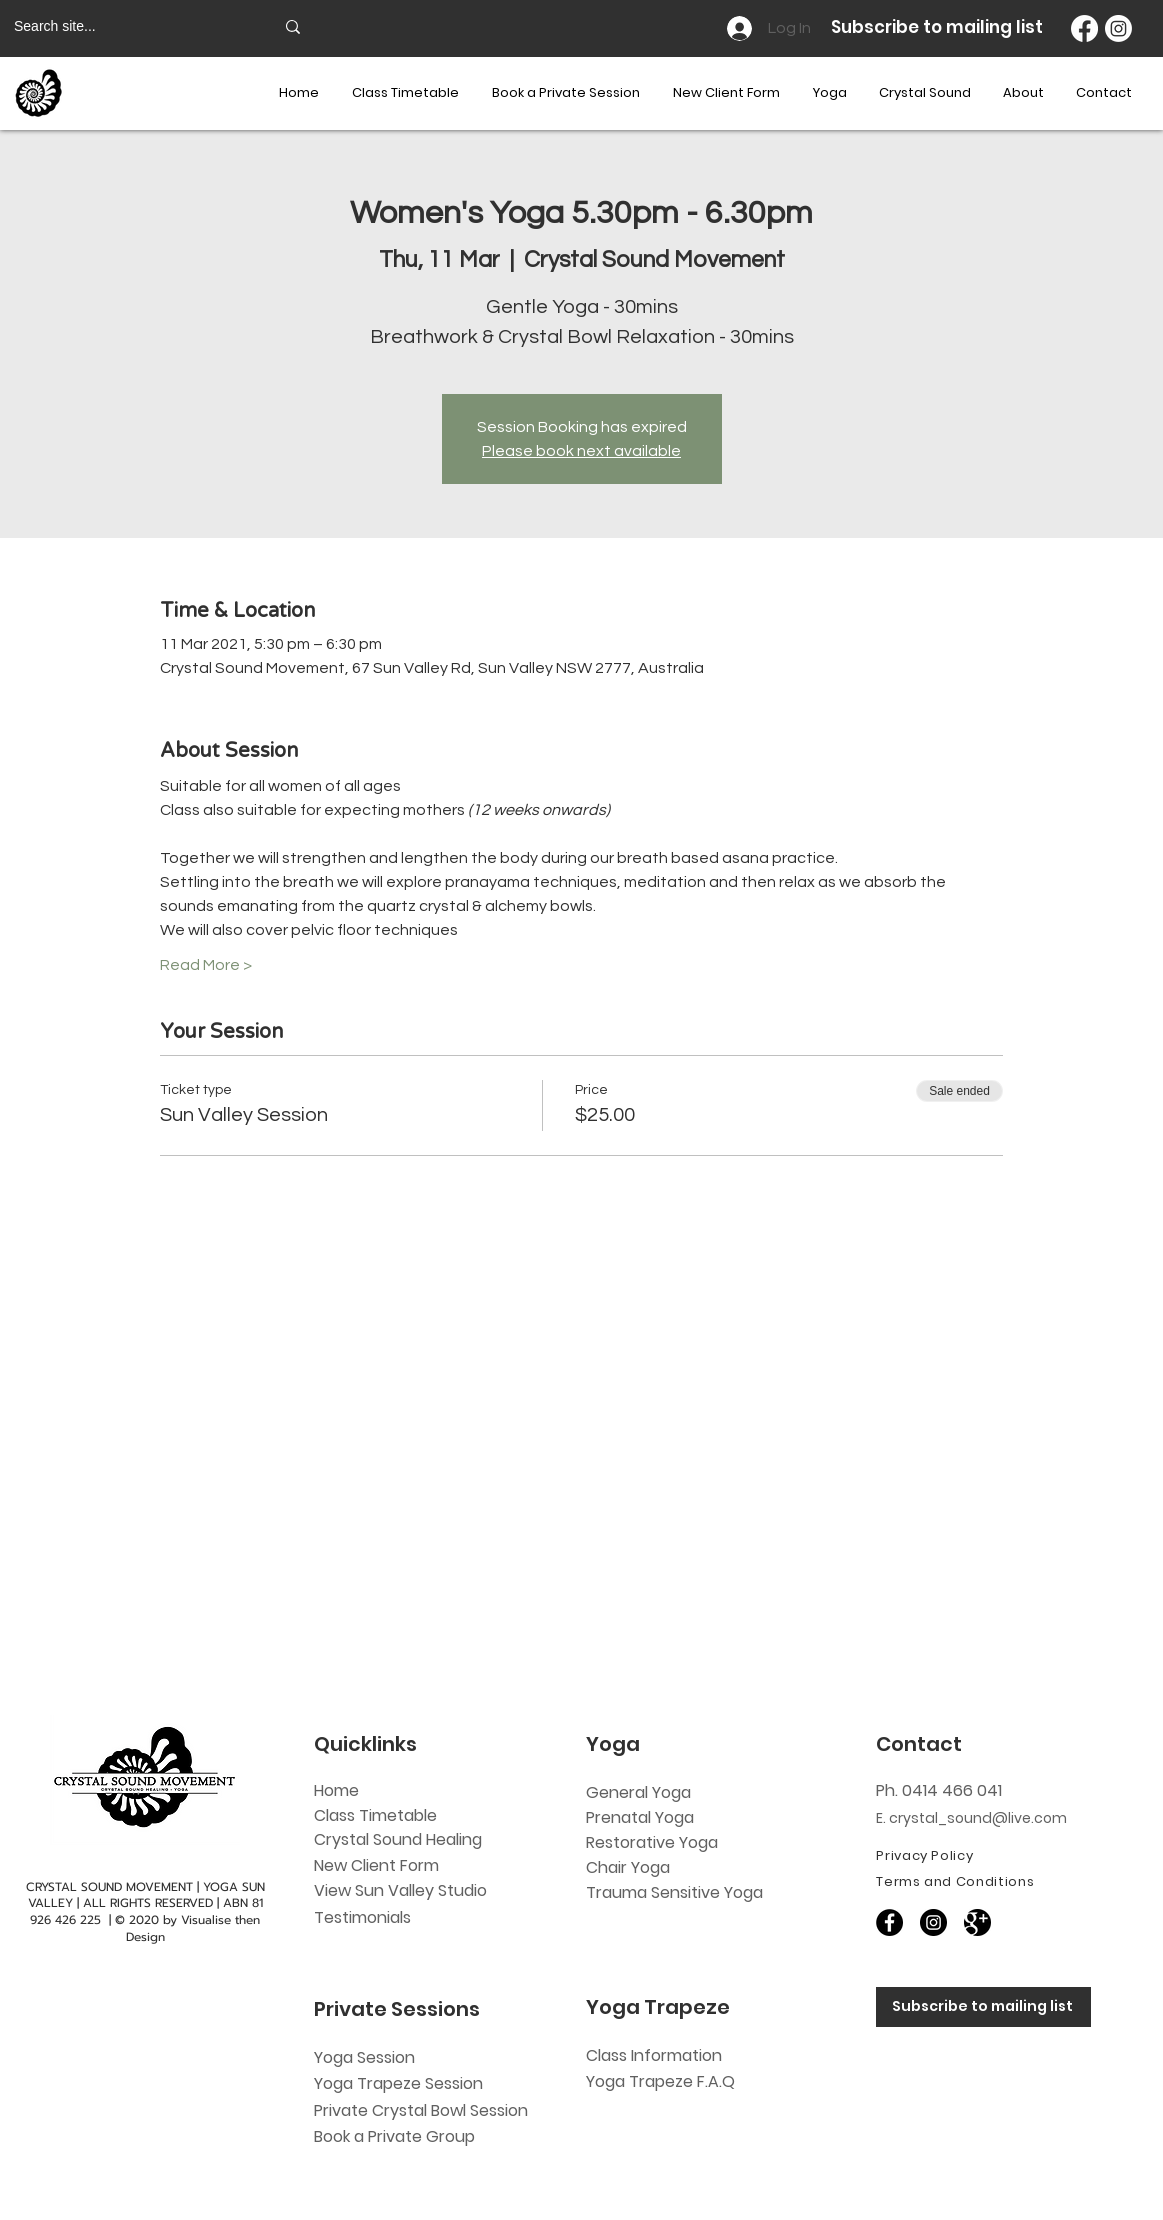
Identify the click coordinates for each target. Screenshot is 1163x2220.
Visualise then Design (193, 1928)
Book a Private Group (396, 2136)
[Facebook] (1084, 28)
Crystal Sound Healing (398, 1839)
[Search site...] (129, 27)
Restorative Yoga (652, 1842)
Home (336, 1790)
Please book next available (581, 451)
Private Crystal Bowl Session (421, 2110)
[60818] (977, 1922)
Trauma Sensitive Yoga (674, 1892)
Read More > (206, 965)
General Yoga (638, 1792)
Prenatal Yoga (640, 1817)
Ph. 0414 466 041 (939, 1790)
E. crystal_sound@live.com (971, 1818)
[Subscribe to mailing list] (983, 2007)
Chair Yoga (628, 1867)
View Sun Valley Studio (400, 1890)
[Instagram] (1118, 28)
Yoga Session (364, 2057)
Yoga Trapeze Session (398, 2083)
